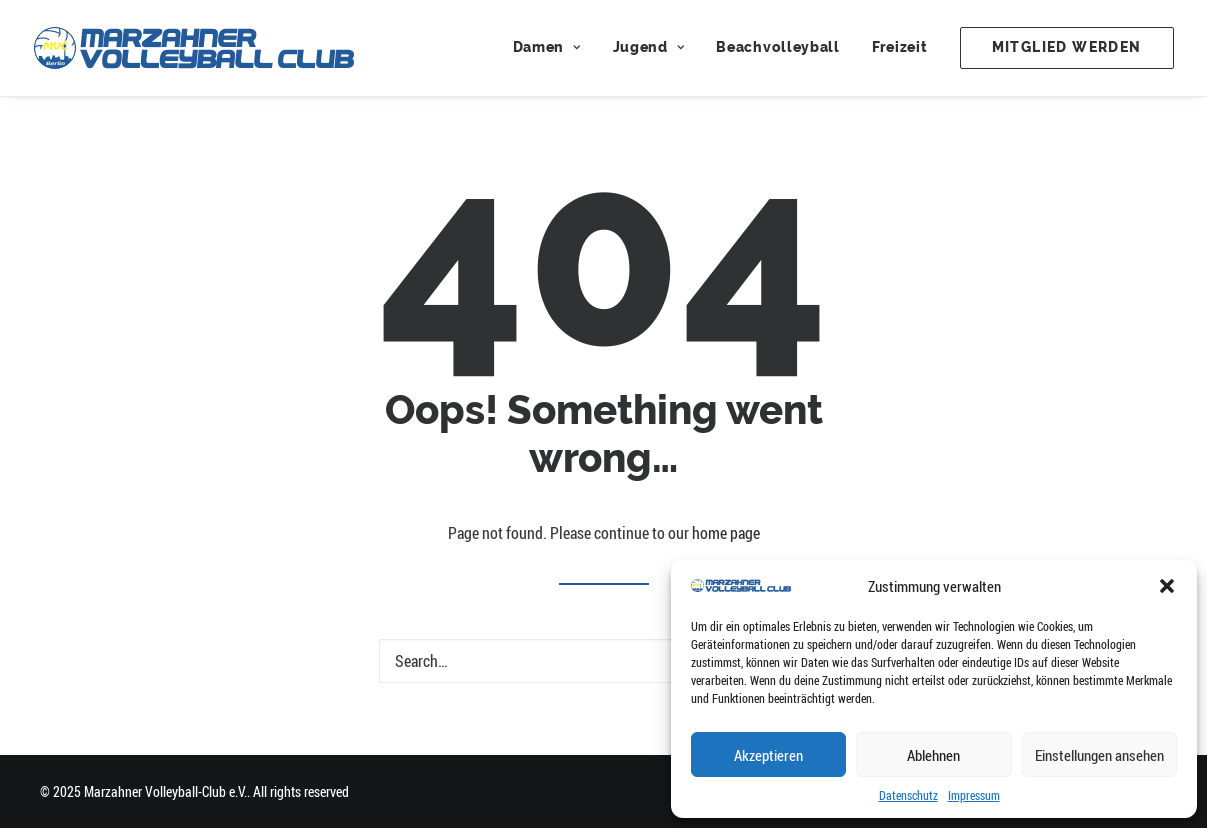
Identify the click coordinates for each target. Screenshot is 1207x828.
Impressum (974, 795)
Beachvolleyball (778, 47)
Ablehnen (933, 755)
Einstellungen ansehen (1099, 755)
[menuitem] (554, 48)
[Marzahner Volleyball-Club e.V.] (194, 48)
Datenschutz (908, 795)
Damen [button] (547, 47)
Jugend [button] (649, 47)
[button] (1167, 586)
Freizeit (900, 47)
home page (726, 533)
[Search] (604, 661)
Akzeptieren (768, 755)
